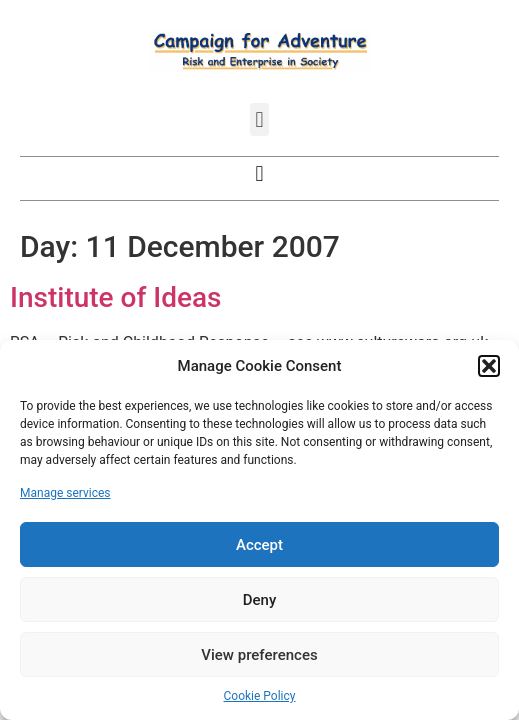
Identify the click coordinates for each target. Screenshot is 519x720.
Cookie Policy (260, 696)
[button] (489, 366)
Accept (259, 545)
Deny (260, 600)
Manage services (65, 493)
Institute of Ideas (116, 297)
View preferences (259, 655)
